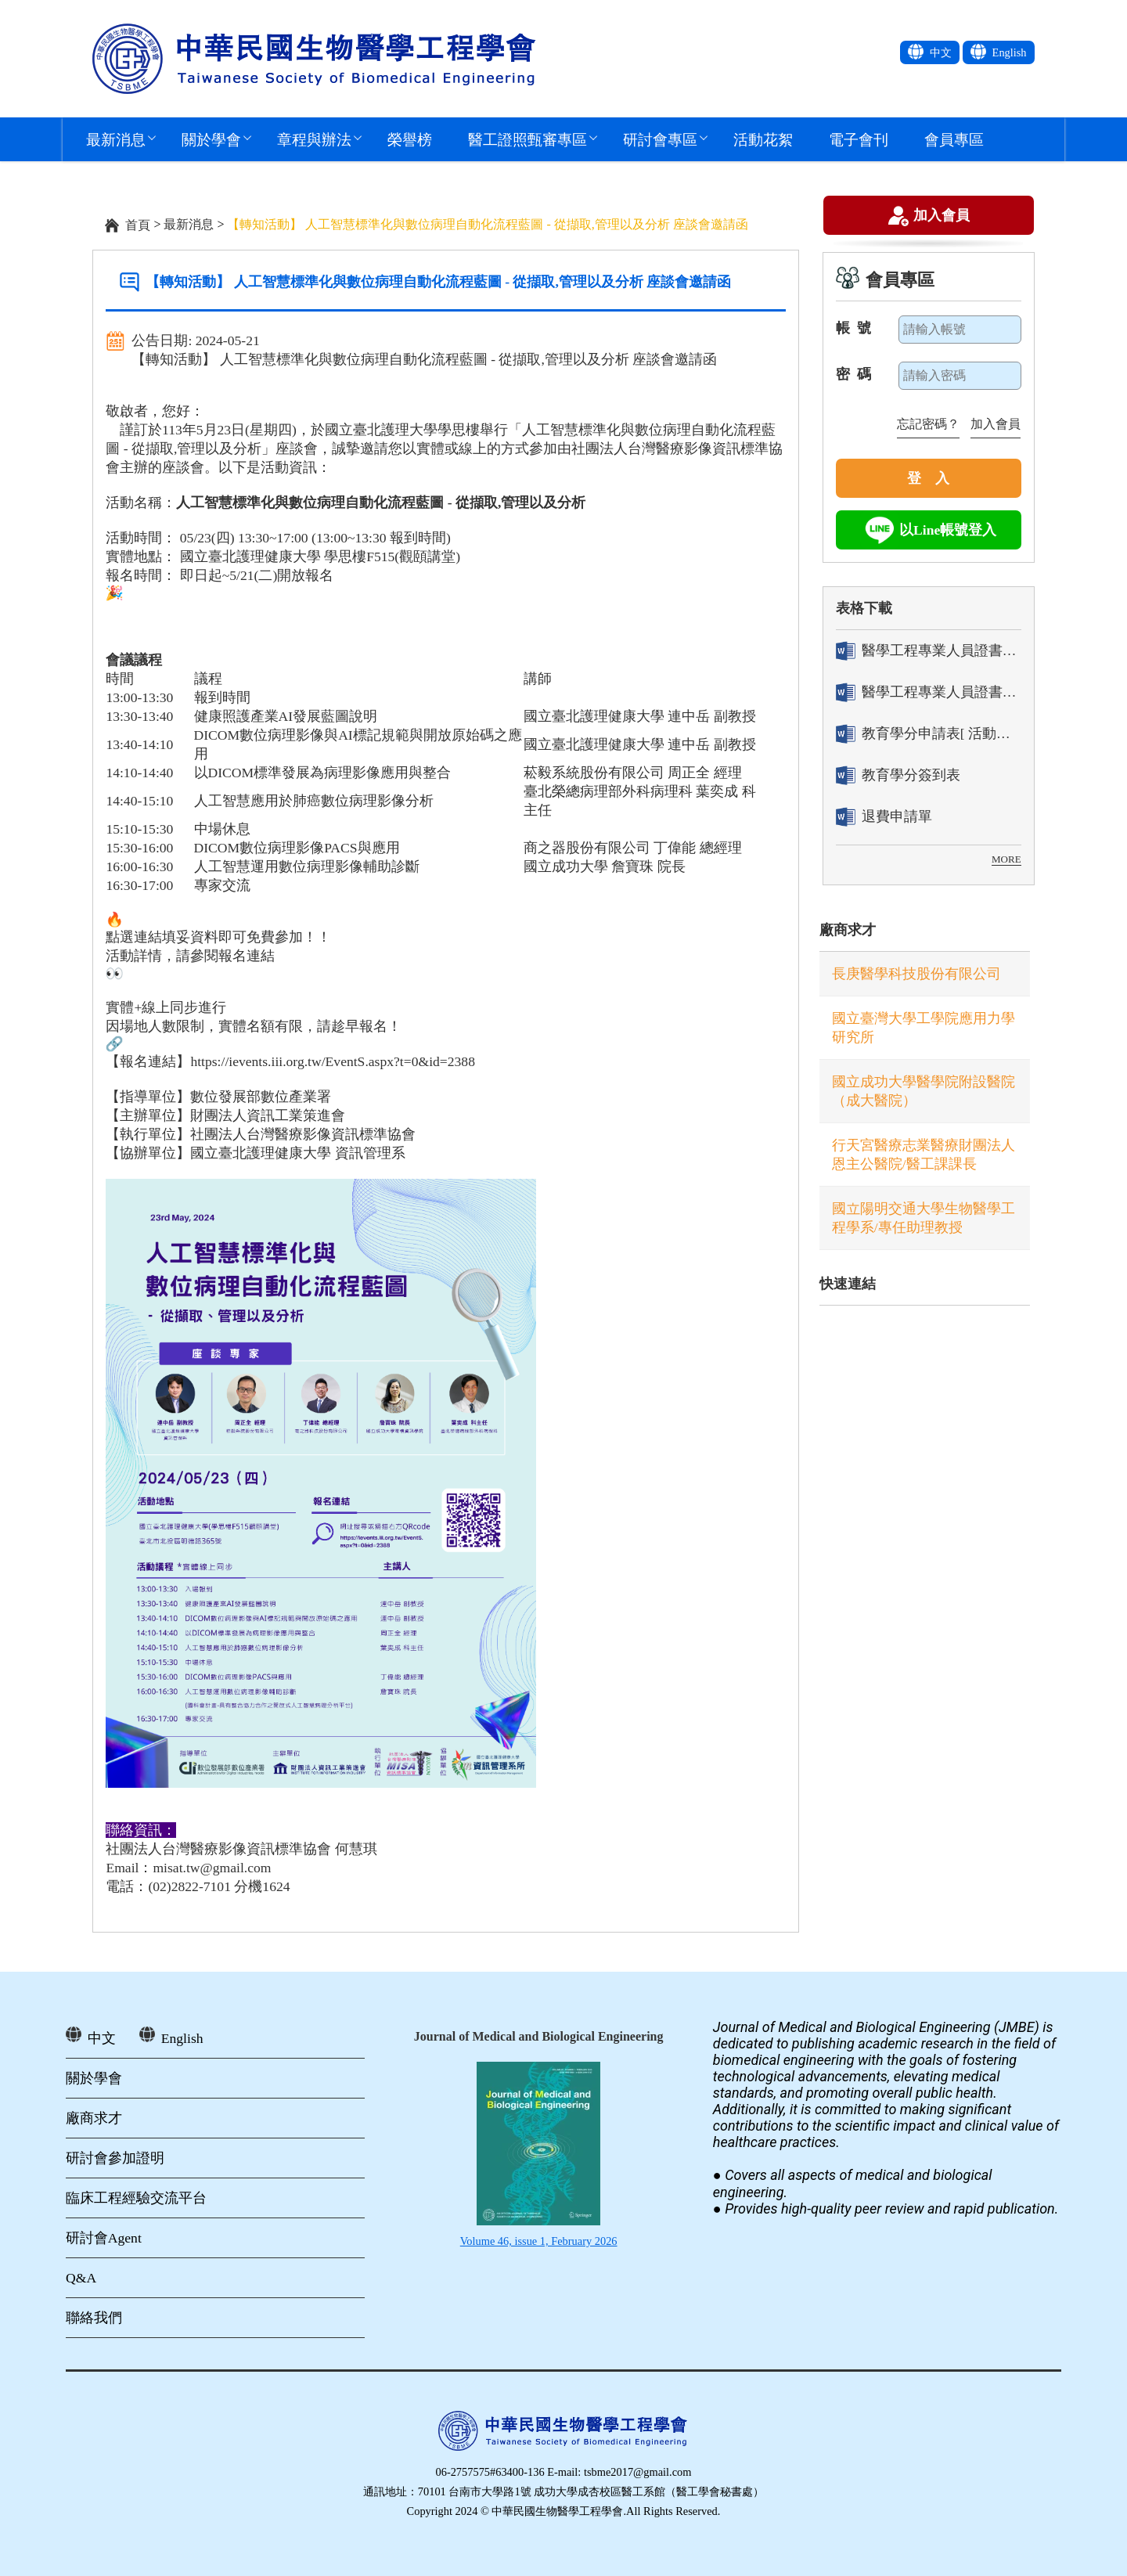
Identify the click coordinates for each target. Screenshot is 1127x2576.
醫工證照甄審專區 (527, 139)
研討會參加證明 (115, 2158)
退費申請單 (884, 817)
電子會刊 (858, 139)
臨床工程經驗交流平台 (136, 2198)
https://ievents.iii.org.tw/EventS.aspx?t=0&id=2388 (332, 1061)
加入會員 (941, 217)
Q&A (81, 2278)
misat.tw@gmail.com (212, 1867)
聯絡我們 (94, 2318)
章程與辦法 (314, 139)
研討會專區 (660, 139)
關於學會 (211, 139)
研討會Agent (104, 2238)
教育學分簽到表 (898, 775)
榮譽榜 (409, 139)
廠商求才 (847, 930)
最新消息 (116, 139)
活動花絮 (763, 139)
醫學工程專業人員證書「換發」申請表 (928, 692)
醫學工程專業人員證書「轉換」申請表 (928, 651)
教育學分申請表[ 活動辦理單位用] (928, 734)
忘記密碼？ (928, 424)
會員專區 (954, 139)
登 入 (928, 478)
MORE (1006, 859)
